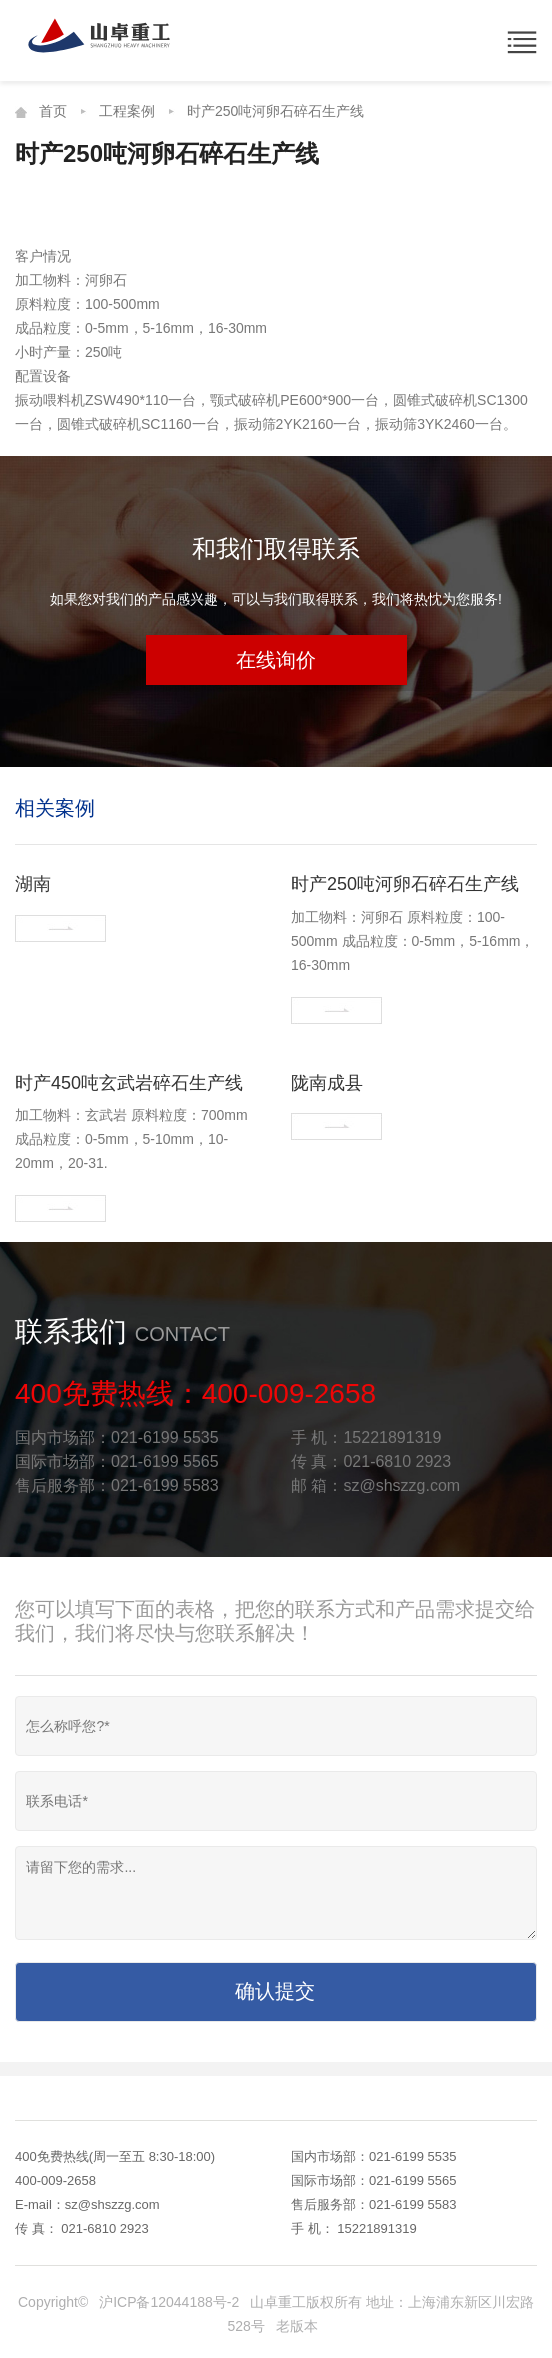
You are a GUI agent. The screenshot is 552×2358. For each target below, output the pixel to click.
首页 (53, 111)
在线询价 (276, 660)
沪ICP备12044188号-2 (169, 2302)
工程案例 (127, 111)
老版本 (297, 2326)
